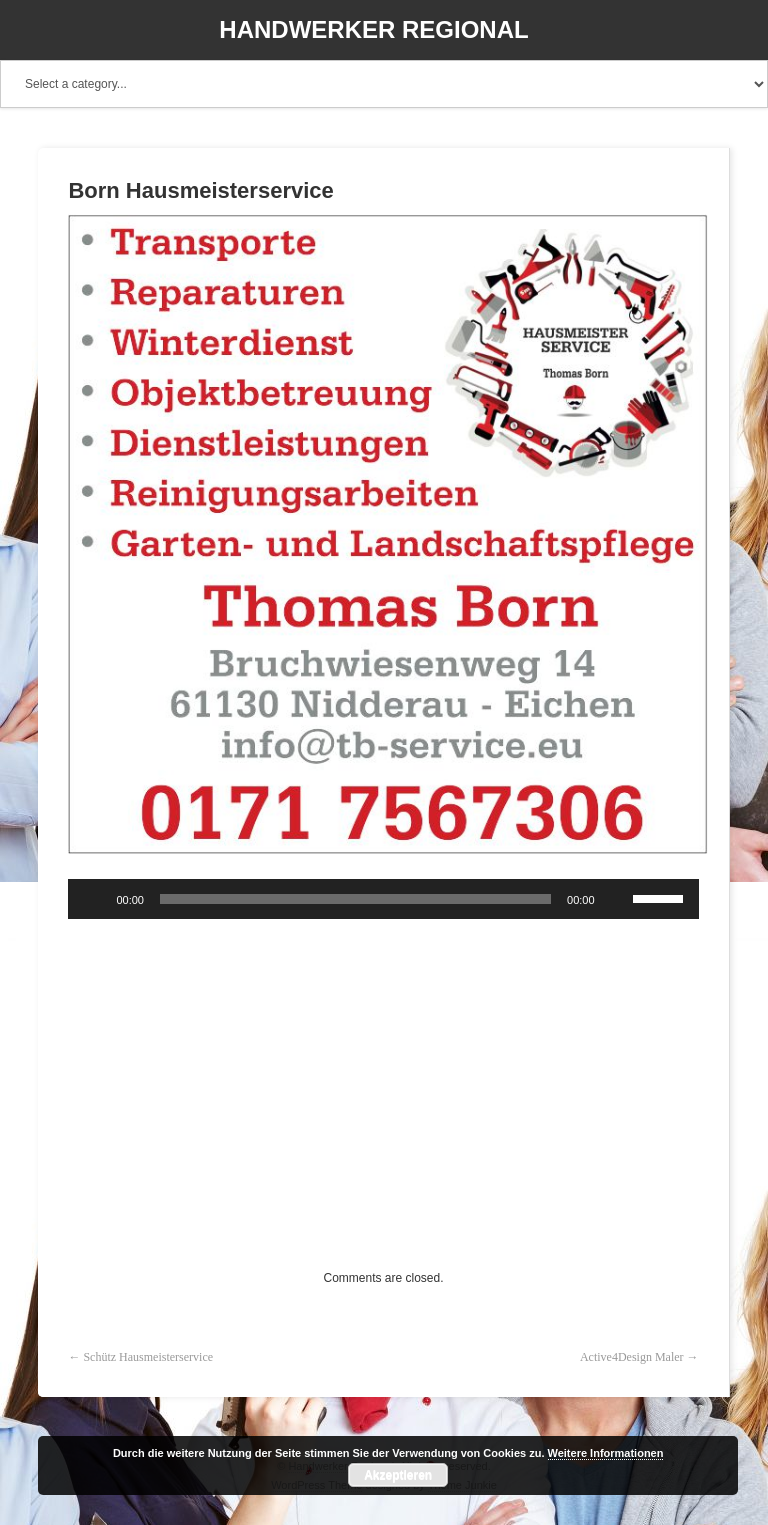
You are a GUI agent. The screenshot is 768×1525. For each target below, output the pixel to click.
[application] (383, 899)
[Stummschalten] (617, 899)
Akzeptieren (398, 1475)
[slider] (355, 899)
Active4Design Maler (632, 1357)
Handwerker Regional (373, 29)
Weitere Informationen (606, 1453)
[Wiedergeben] (94, 899)
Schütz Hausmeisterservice (148, 1357)
